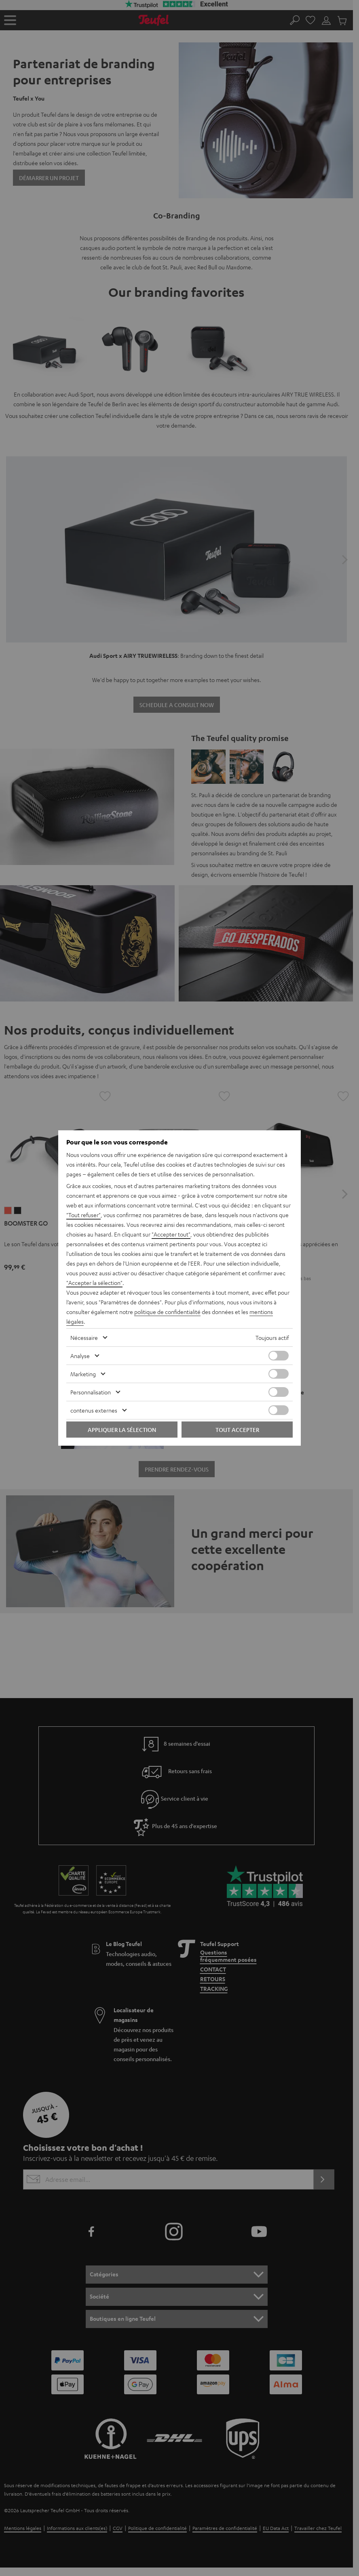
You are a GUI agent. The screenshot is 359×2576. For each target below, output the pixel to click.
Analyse (80, 1355)
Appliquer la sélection (122, 1429)
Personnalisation (90, 1392)
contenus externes (93, 1410)
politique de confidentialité (167, 1311)
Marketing (83, 1373)
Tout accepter (237, 1429)
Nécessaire (84, 1337)
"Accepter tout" (171, 1234)
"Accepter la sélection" (94, 1282)
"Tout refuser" (83, 1214)
